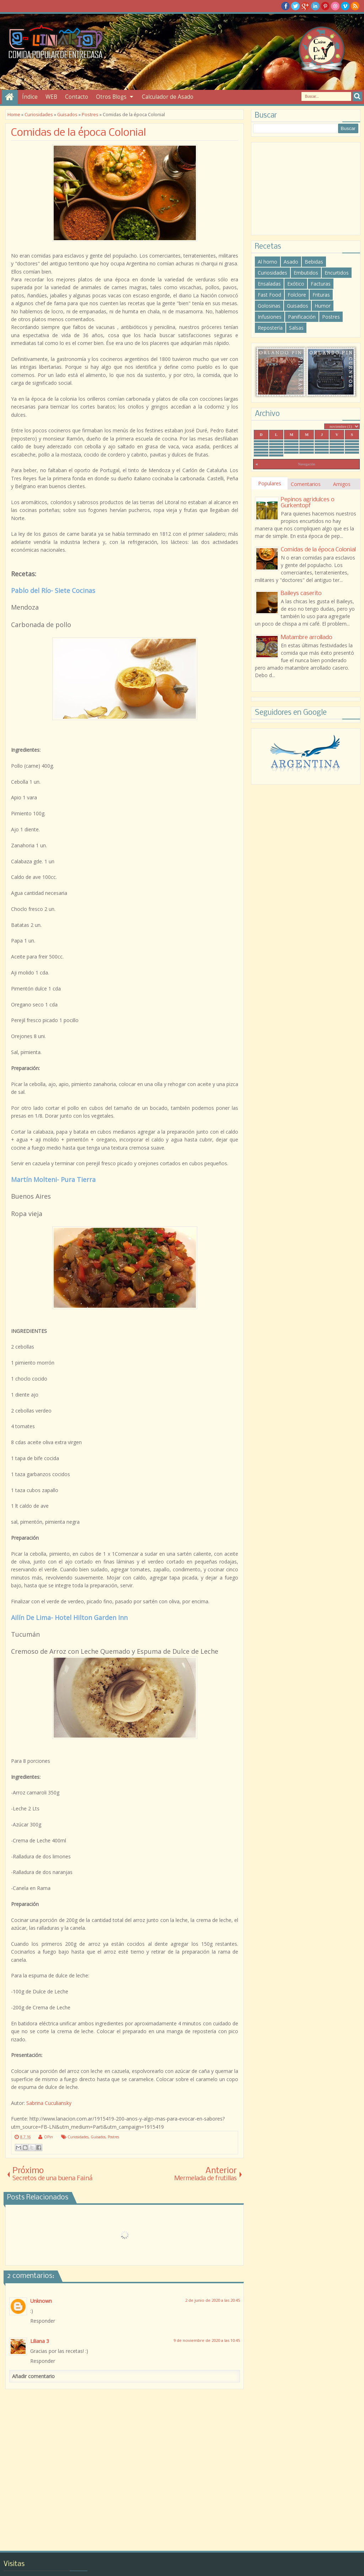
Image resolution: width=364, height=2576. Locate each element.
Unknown (41, 2300)
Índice (30, 97)
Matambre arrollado (306, 637)
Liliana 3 (39, 2341)
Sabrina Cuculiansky (48, 2103)
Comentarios (306, 484)
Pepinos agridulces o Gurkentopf (307, 503)
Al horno (267, 261)
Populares (269, 483)
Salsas (296, 327)
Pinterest (325, 6)
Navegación (306, 464)
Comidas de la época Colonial (78, 133)
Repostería (270, 327)
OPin (48, 2136)
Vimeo (345, 6)
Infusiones (270, 316)
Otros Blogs (111, 97)
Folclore (297, 294)
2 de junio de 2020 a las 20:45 (212, 2300)
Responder (42, 2320)
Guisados (98, 2136)
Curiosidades (78, 2136)
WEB (51, 97)
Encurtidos (337, 272)
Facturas (321, 283)
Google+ (305, 6)
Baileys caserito (301, 593)
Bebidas (314, 261)
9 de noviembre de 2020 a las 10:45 (206, 2340)
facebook (285, 6)
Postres (113, 2136)
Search (357, 96)
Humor (323, 305)
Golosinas (269, 305)
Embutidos (306, 272)
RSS (355, 6)
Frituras (321, 294)
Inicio (10, 97)
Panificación (302, 316)
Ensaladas (269, 283)
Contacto (76, 97)
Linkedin (315, 6)
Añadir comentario (33, 2376)
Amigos (341, 484)
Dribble (335, 6)
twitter (295, 6)
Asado (291, 261)
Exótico (295, 283)
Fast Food (269, 294)
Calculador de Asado (167, 97)
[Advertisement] (305, 188)
